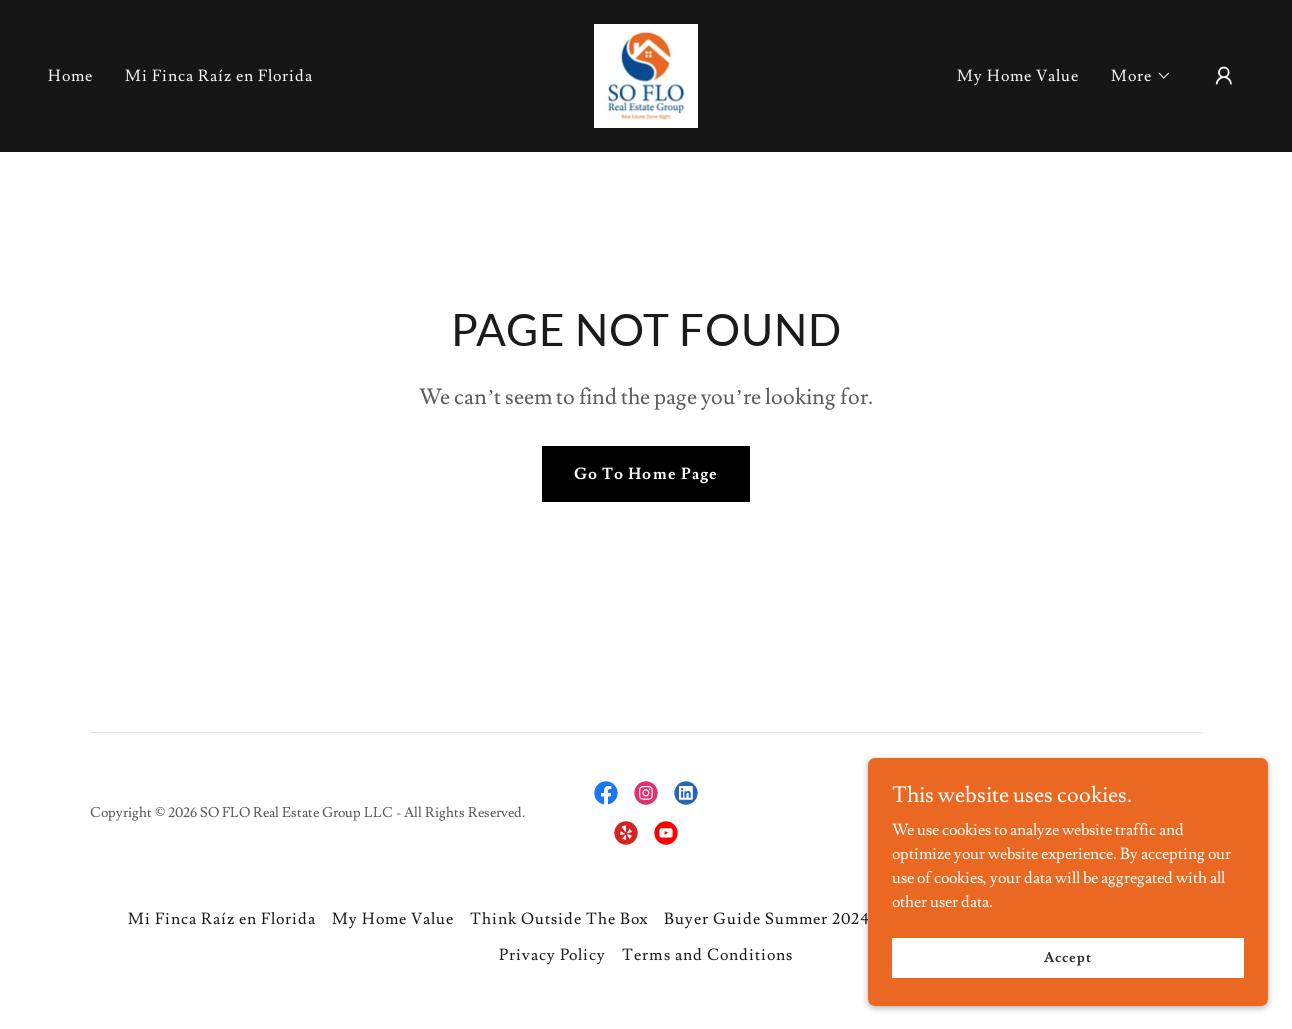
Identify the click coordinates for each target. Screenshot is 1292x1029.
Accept (1067, 985)
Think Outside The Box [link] (559, 919)
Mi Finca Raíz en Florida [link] (219, 76)
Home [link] (70, 76)
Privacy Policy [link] (552, 955)
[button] (1141, 76)
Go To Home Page (645, 474)
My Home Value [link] (1018, 76)
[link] (646, 72)
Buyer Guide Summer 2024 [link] (767, 919)
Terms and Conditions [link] (707, 955)
